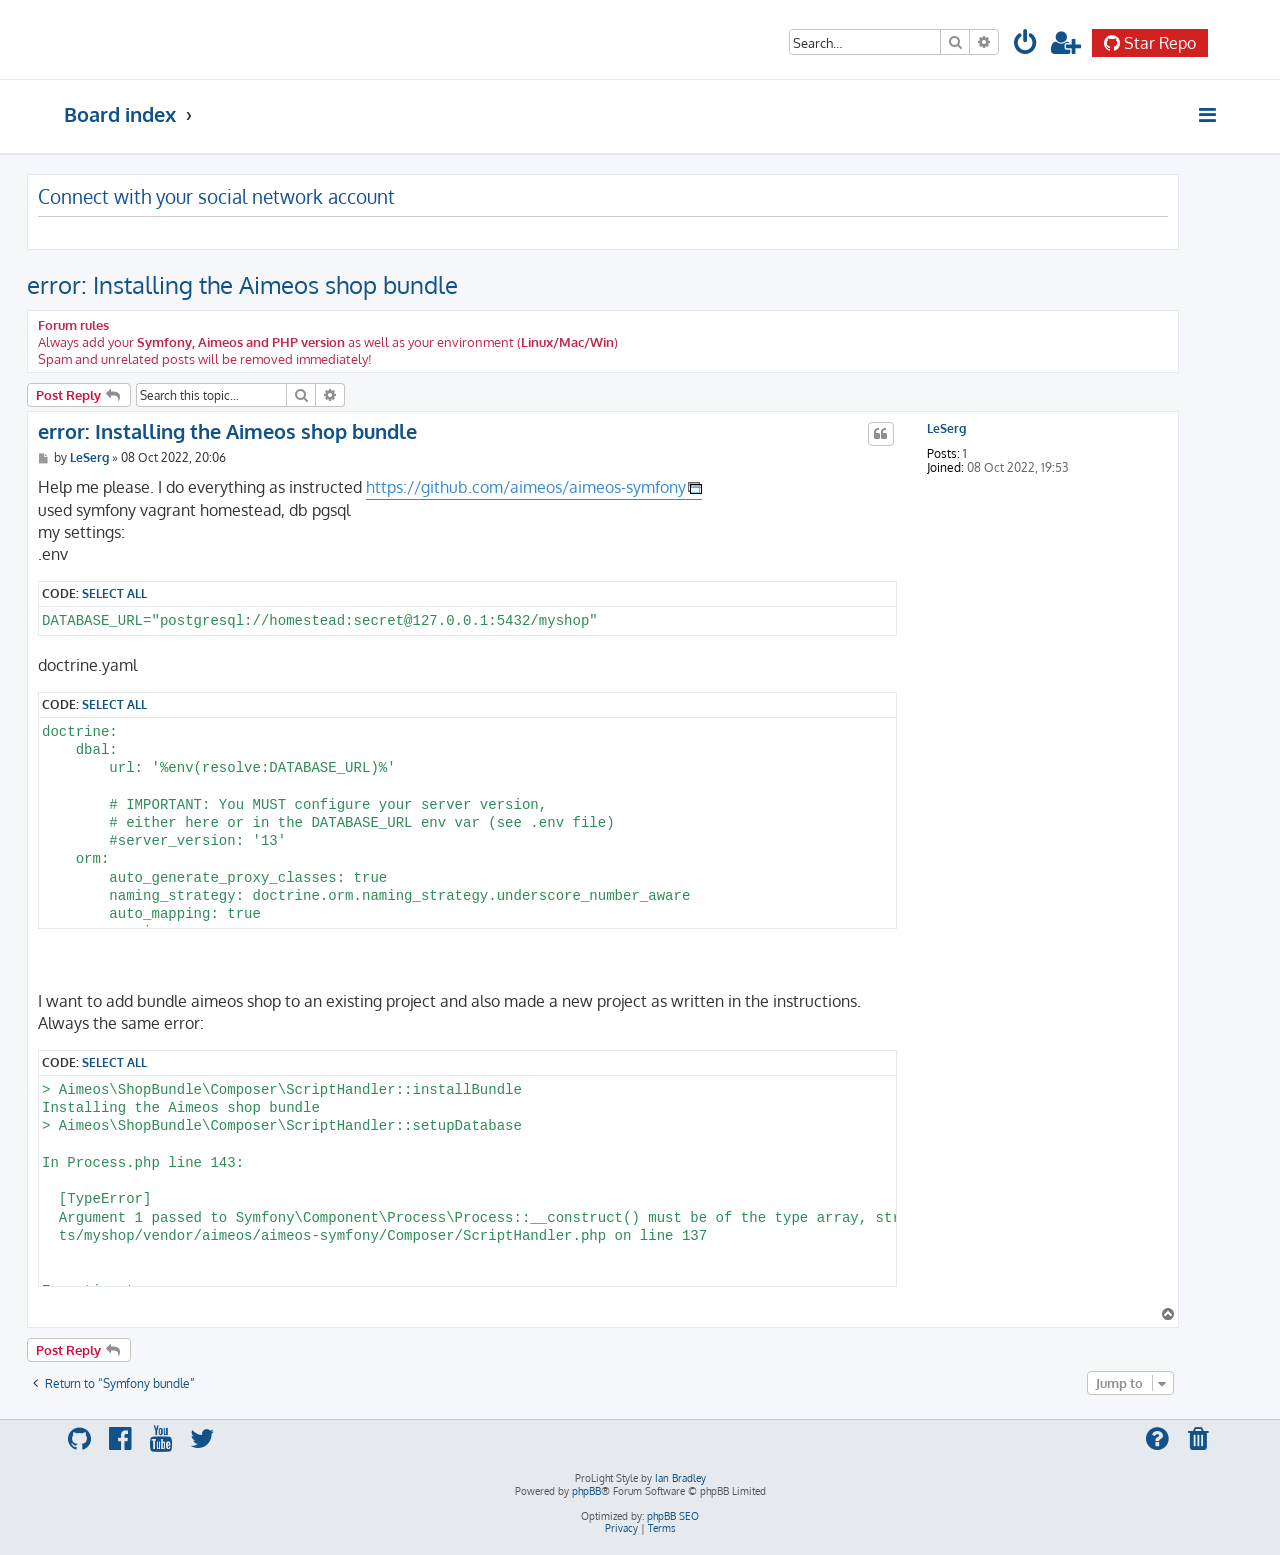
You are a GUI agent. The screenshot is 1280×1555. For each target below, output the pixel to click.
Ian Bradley (680, 1478)
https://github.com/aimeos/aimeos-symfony (526, 487)
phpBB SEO (673, 1516)
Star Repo (1150, 43)
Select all (114, 593)
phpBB (586, 1491)
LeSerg (946, 429)
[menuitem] (1026, 45)
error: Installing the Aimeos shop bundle (242, 284)
